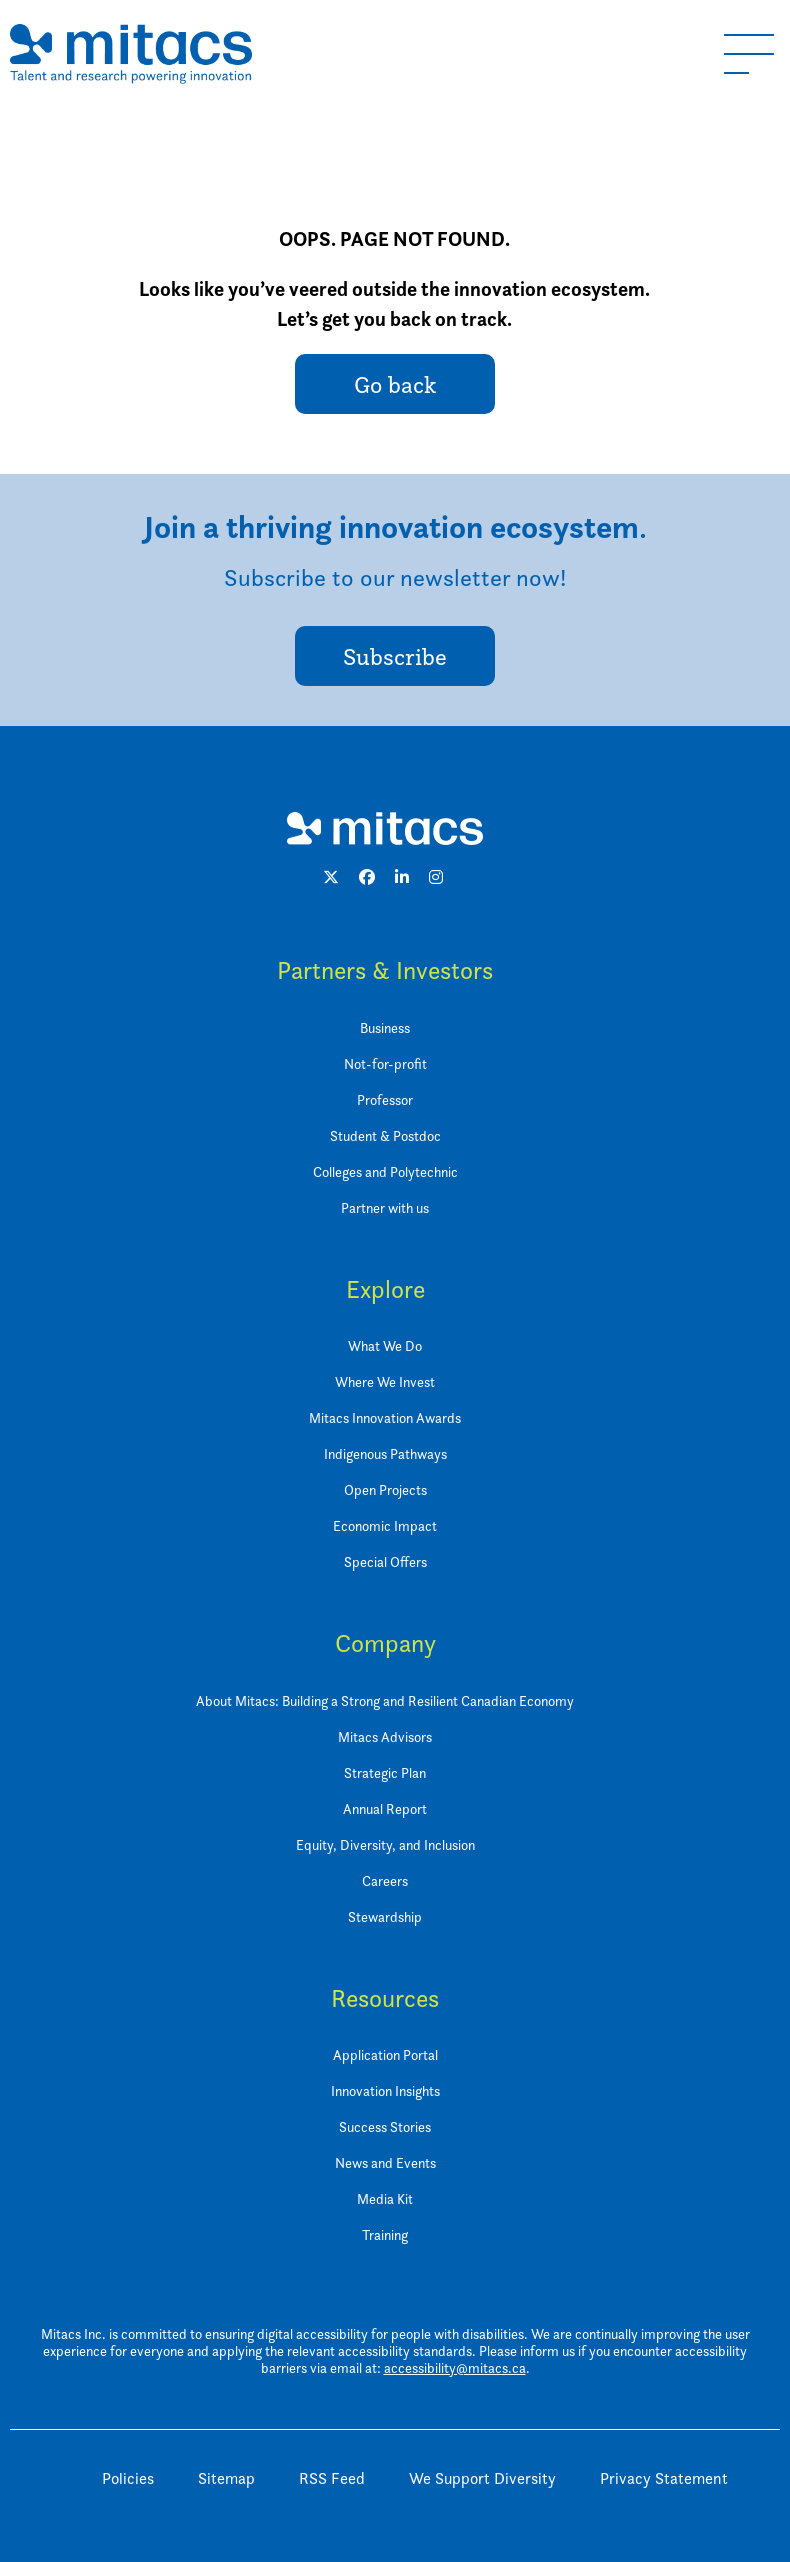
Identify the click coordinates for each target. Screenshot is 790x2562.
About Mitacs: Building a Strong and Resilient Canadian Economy (385, 1700)
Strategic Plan (385, 1772)
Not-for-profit (385, 1063)
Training (385, 2234)
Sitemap (226, 2478)
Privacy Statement (664, 2478)
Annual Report (385, 1808)
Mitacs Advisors (385, 1736)
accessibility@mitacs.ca (455, 2367)
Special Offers (385, 1561)
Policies (128, 2478)
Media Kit (385, 2198)
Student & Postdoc (385, 1135)
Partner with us (385, 1207)
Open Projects (385, 1489)
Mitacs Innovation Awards (385, 1417)
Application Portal (385, 2054)
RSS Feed (332, 2478)
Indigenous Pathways (385, 1453)
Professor (385, 1099)
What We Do (385, 1345)
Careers (385, 1880)
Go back (395, 384)
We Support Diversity (482, 2478)
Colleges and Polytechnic (385, 1171)
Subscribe (395, 656)
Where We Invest (385, 1381)
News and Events (385, 2162)
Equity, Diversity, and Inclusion (385, 1844)
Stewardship (385, 1916)
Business (385, 1027)
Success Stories (385, 2126)
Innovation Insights (385, 2090)
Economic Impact (385, 1525)
